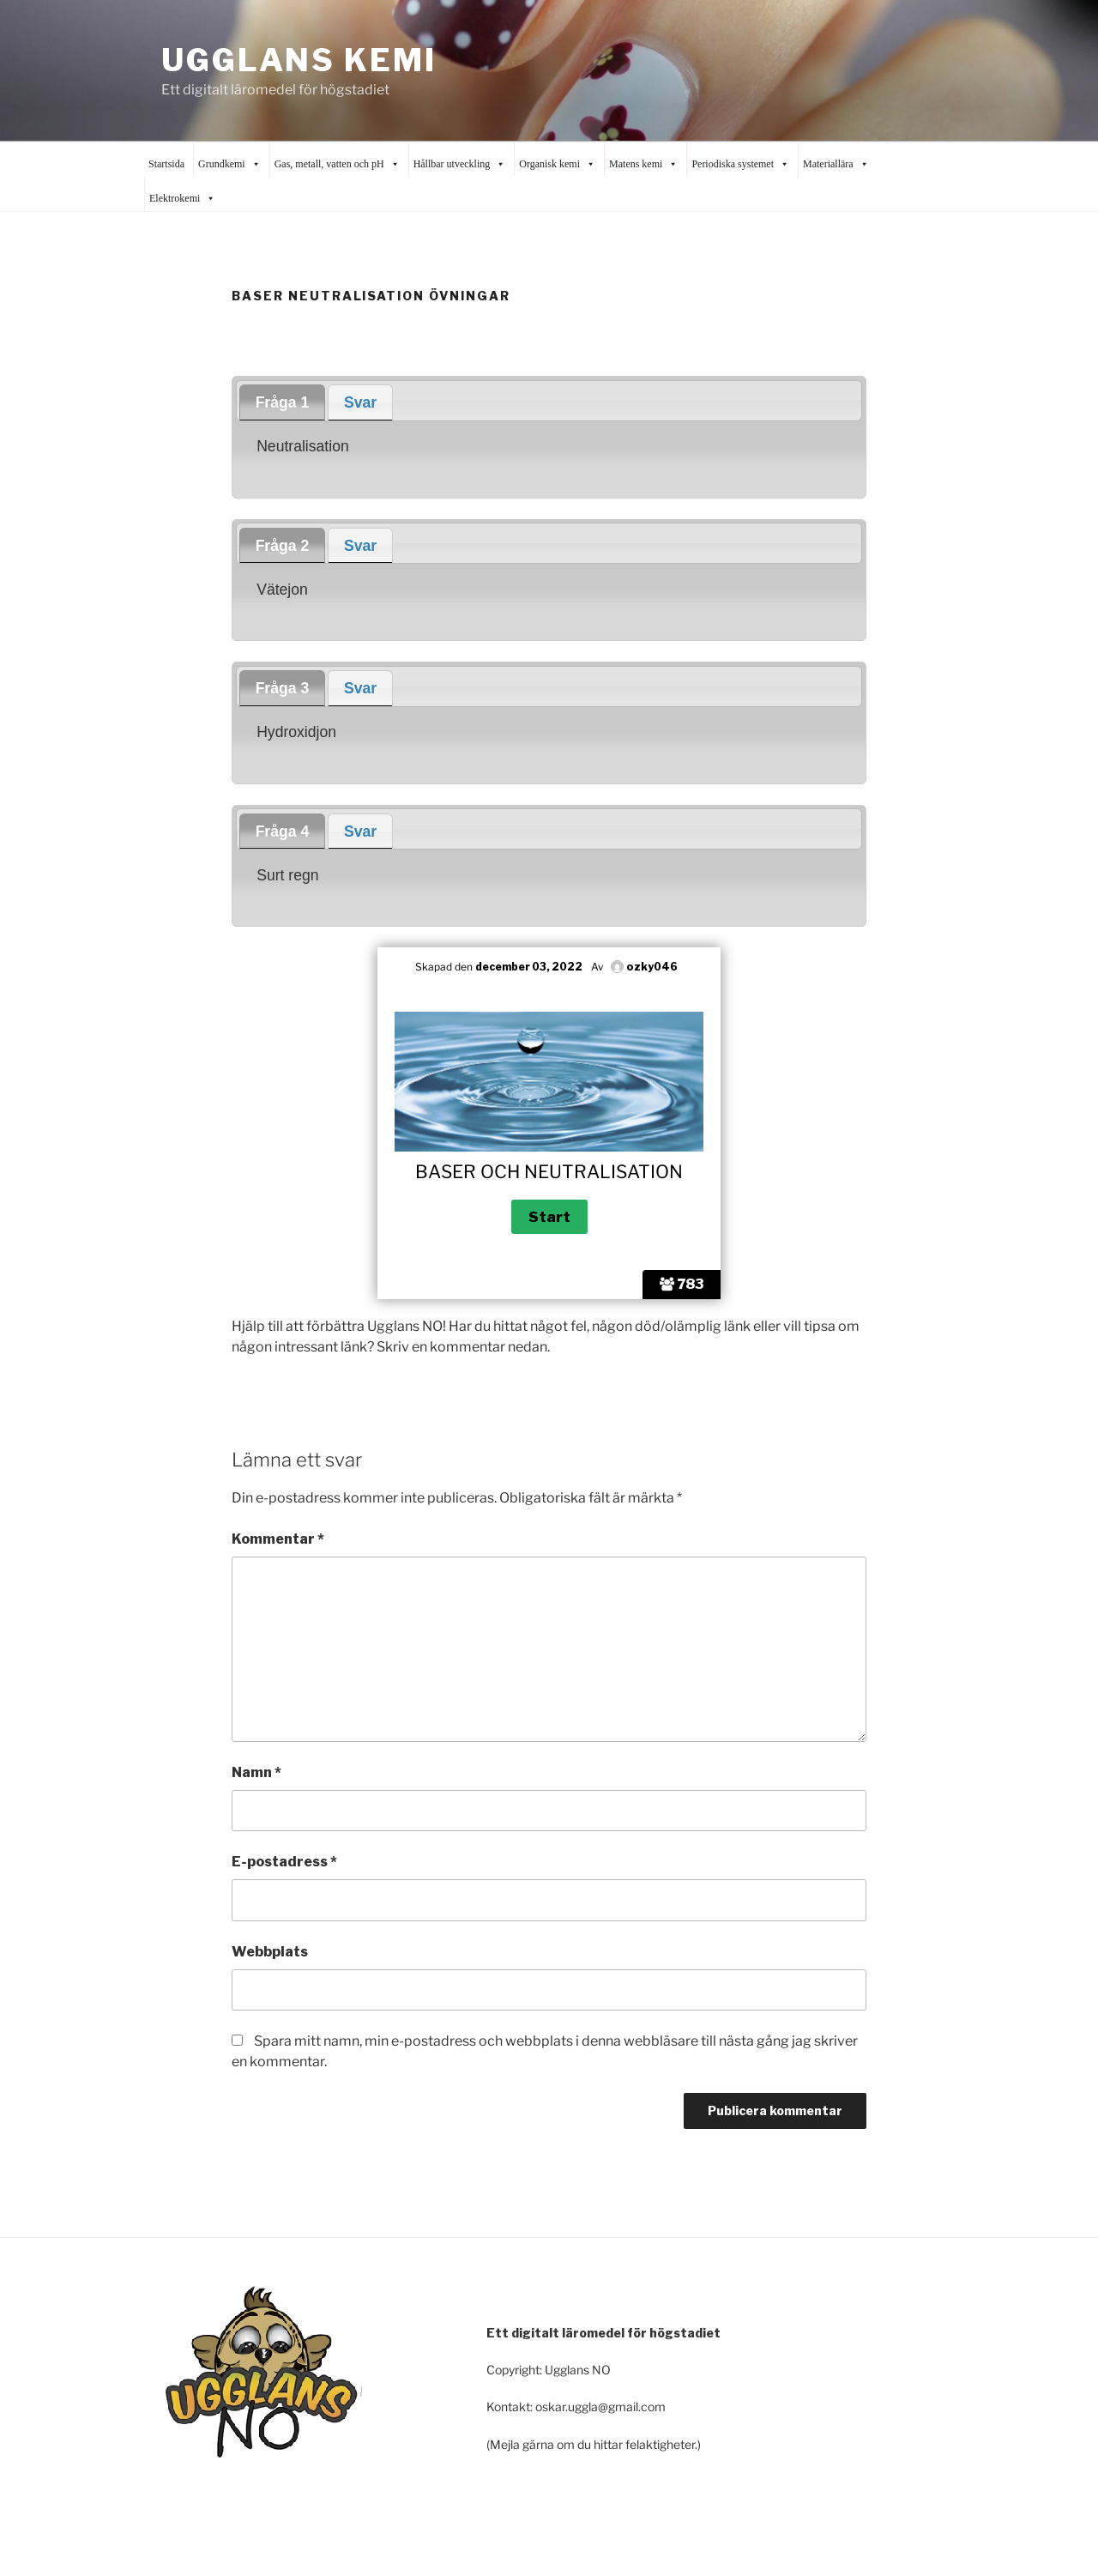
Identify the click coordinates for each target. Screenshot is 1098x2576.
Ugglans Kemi (299, 60)
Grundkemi (229, 164)
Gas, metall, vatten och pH (337, 164)
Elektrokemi (182, 198)
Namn (256, 1772)
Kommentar (278, 1539)
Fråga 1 (283, 402)
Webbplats (270, 1952)
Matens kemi (643, 164)
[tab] (282, 402)
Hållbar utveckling (459, 164)
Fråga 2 (283, 545)
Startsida (166, 164)
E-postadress (284, 1861)
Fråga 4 (283, 831)
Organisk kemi (557, 164)
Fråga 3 (283, 688)
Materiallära (836, 164)
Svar (360, 402)
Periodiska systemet (740, 164)
